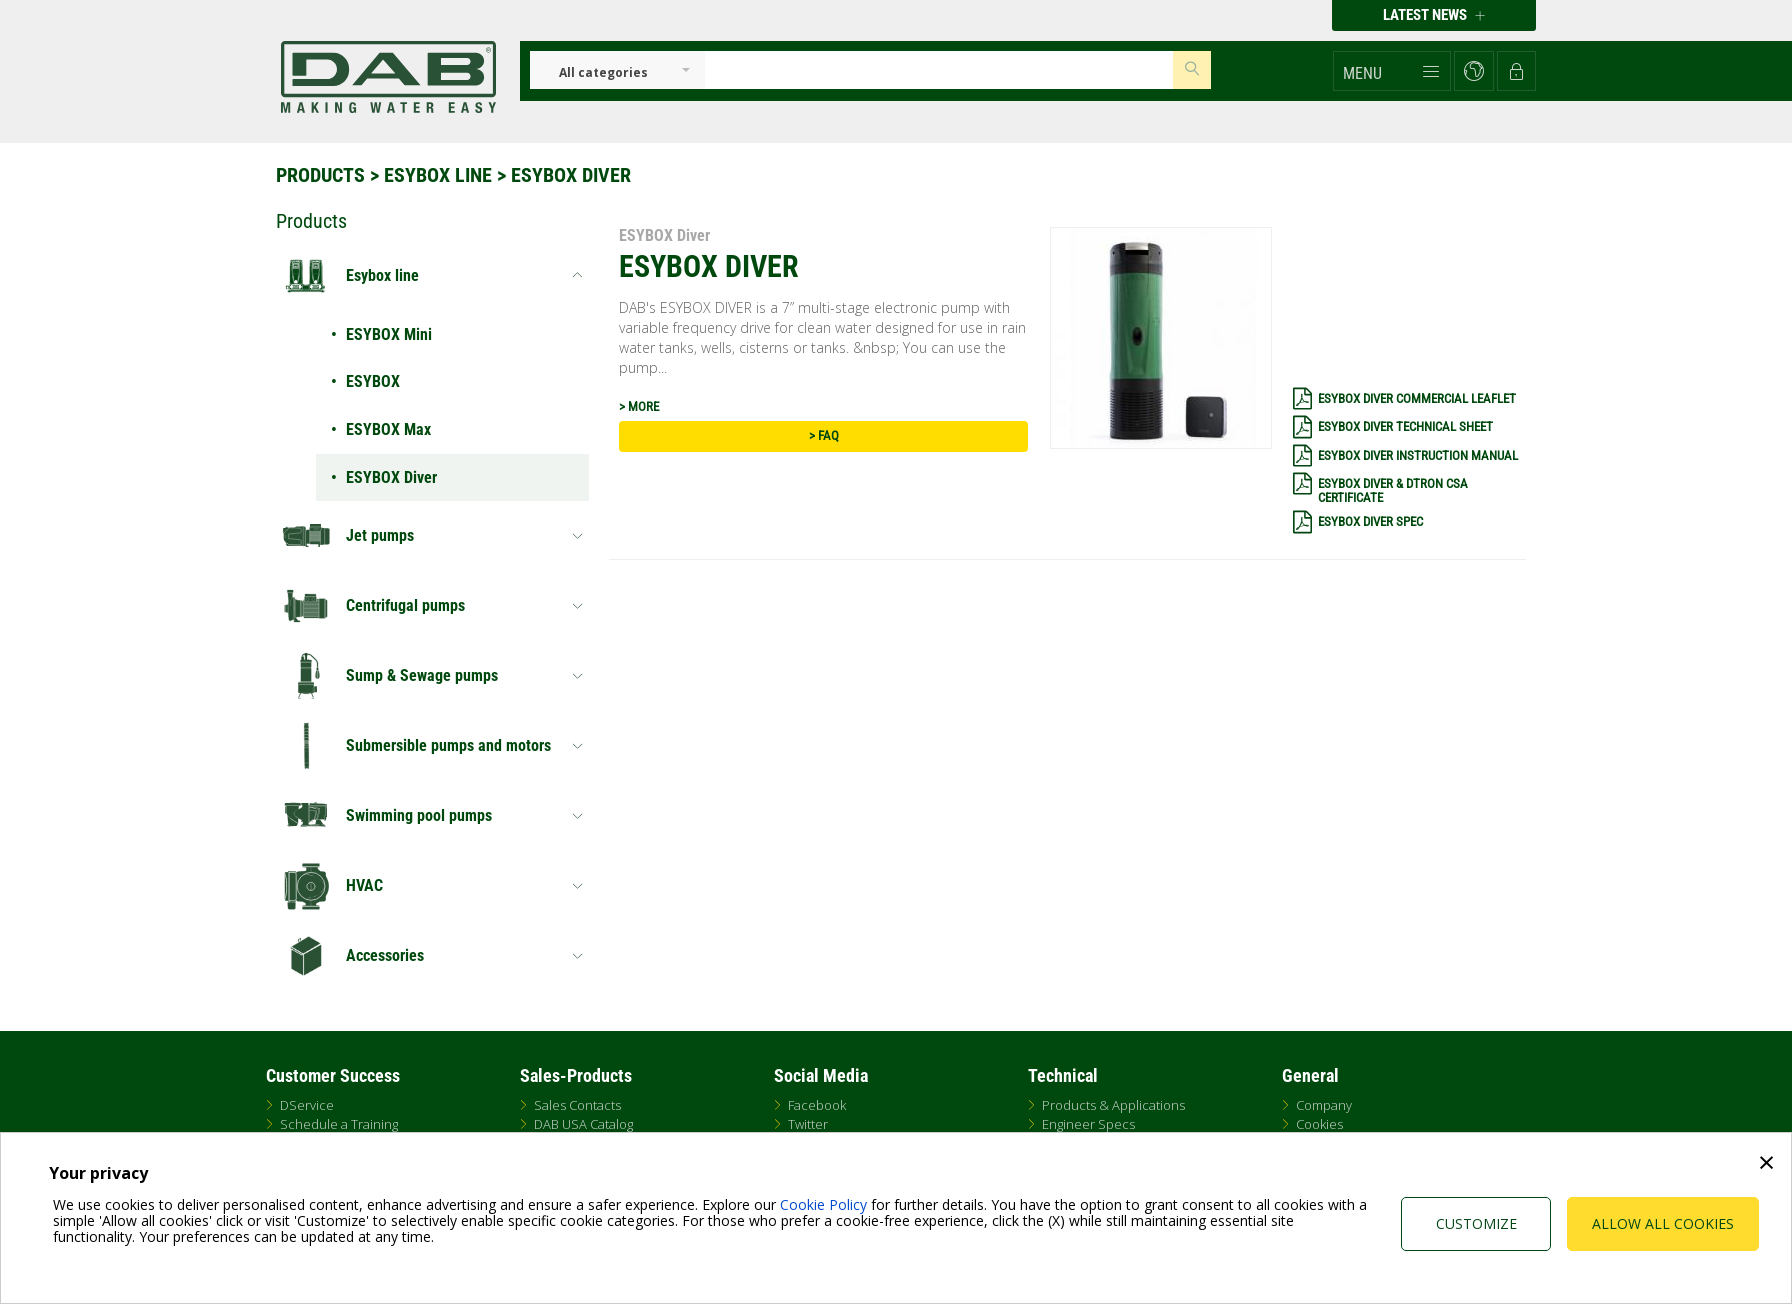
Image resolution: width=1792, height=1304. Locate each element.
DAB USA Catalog (583, 1124)
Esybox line (438, 175)
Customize (1476, 1223)
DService (307, 1105)
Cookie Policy (823, 1204)
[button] (1392, 71)
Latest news (1434, 15)
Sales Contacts (577, 1105)
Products (320, 175)
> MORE (639, 406)
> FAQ (824, 435)
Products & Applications (1113, 1105)
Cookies (1319, 1124)
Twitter (808, 1124)
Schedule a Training (339, 1124)
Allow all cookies (1663, 1223)
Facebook (817, 1105)
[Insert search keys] (939, 70)
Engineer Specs (1088, 1124)
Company (1324, 1105)
